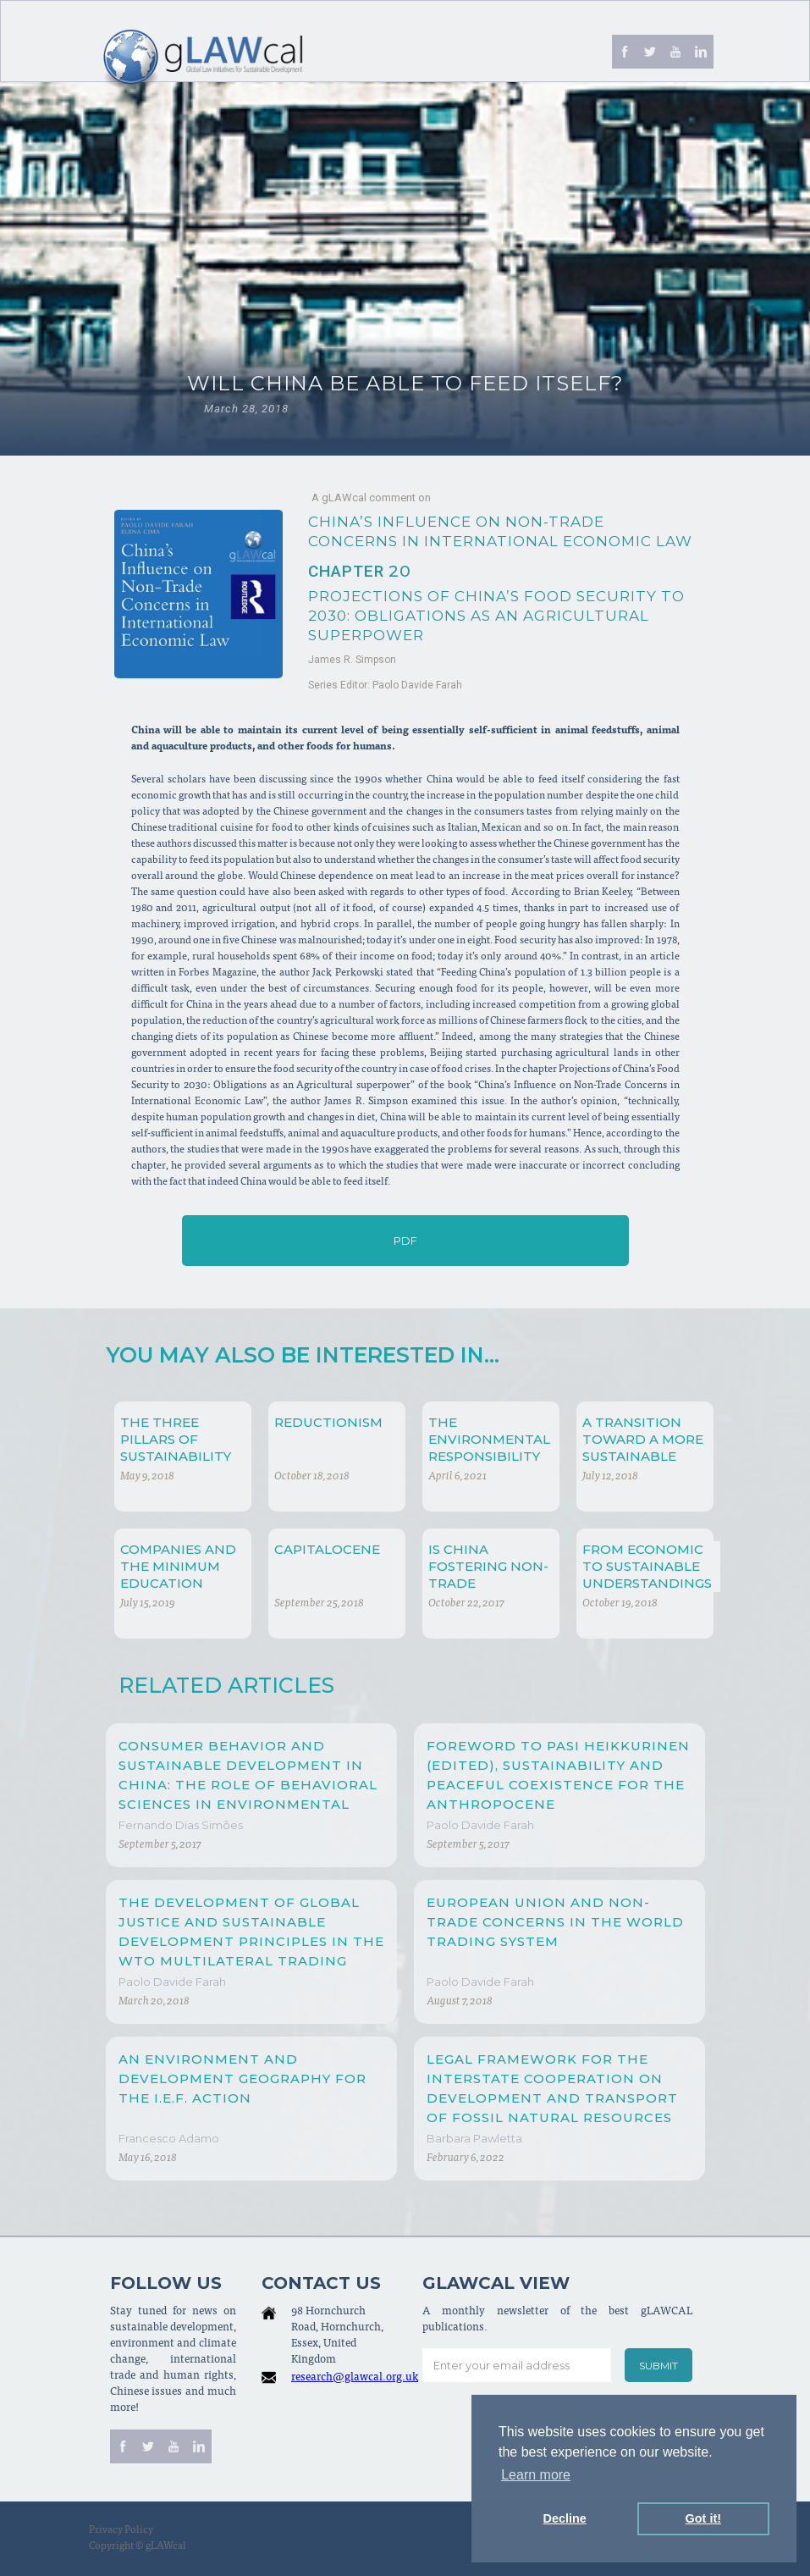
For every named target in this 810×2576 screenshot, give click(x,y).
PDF (405, 1240)
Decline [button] (565, 2518)
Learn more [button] (535, 2475)
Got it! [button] (703, 2518)
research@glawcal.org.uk (354, 2378)
